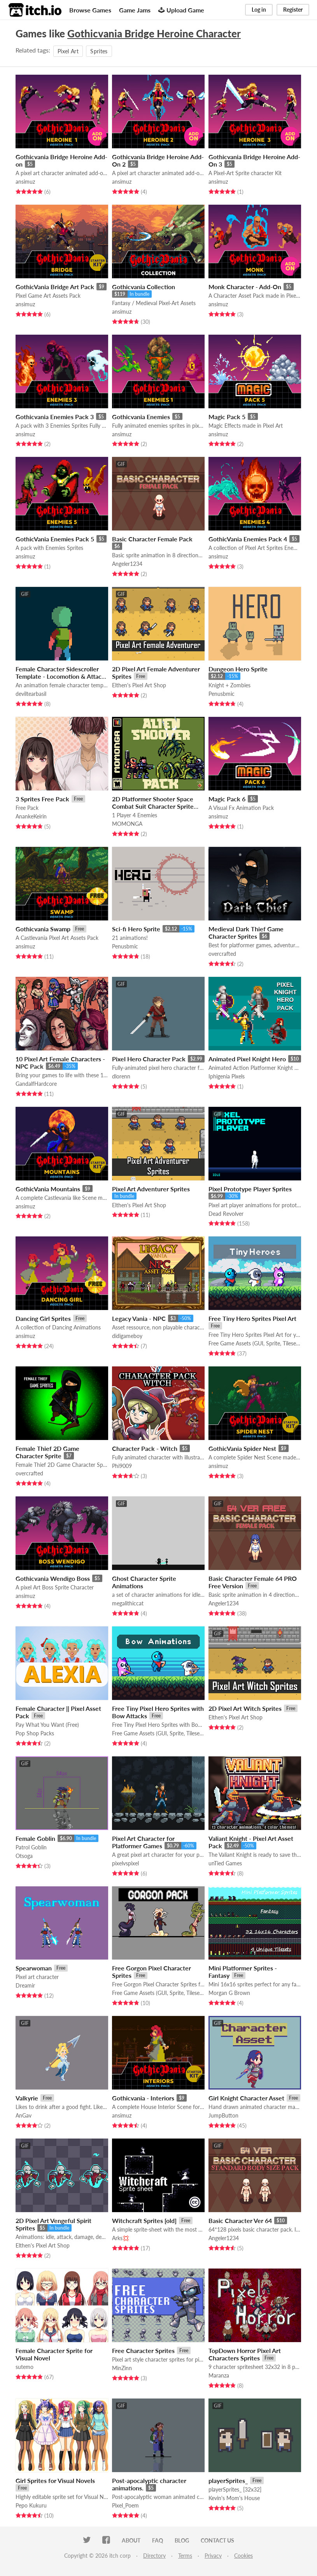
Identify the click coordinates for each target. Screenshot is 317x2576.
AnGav (24, 2115)
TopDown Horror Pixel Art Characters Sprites (244, 2354)
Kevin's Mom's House (234, 2498)
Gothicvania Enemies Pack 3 (55, 416)
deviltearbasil (31, 693)
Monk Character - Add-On (244, 286)
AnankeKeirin (31, 816)
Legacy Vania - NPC (139, 1318)
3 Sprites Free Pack (42, 798)
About (131, 2540)
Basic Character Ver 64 (240, 2220)
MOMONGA (127, 823)
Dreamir (25, 1985)
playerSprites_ (228, 2480)
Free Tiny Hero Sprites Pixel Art (252, 1318)
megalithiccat (128, 1603)
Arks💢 (120, 2238)
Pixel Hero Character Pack (149, 1058)
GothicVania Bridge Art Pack (55, 286)
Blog (182, 2540)
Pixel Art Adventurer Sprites (151, 1188)
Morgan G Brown (229, 1993)
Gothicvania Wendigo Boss (53, 1578)
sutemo (24, 2367)
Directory (154, 2555)
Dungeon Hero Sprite (238, 669)
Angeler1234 (127, 563)
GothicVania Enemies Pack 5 (55, 539)
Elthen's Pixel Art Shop (139, 685)
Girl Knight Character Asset (246, 2098)
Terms (185, 2555)
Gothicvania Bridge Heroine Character (154, 33)
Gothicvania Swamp (43, 928)
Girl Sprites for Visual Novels (55, 2480)
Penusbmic (221, 693)
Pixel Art (68, 51)
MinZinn (122, 2368)
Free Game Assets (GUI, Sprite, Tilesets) (254, 1343)
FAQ (157, 2540)
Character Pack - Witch (144, 1448)
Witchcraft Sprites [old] (144, 2220)
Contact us (217, 2540)
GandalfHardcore (36, 1083)
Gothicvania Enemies (141, 416)
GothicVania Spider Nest (242, 1448)
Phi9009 (122, 1466)
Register (293, 9)
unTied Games (225, 1863)
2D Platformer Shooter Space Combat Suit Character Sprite (153, 802)
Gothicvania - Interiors (143, 2098)
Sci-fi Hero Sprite (136, 928)
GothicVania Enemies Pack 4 (247, 539)
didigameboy (127, 1336)
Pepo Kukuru (31, 2505)
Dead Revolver (225, 1213)
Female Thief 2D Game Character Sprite (47, 1452)
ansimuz (25, 181)
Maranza (218, 2375)
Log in (259, 9)
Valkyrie (27, 2098)
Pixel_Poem (125, 2505)
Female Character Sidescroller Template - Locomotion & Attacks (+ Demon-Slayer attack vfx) (62, 676)
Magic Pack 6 (226, 798)
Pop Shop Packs (35, 1733)
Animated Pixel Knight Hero (247, 1058)
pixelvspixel (125, 1863)
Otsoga (24, 1856)
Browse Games (90, 10)
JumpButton (223, 2115)
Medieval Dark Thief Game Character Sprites (246, 932)
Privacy (213, 2555)
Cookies (243, 2555)
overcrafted (222, 953)
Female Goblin (35, 1838)
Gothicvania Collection (143, 286)
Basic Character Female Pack (152, 539)
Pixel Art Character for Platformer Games (143, 1842)
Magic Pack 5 (226, 416)
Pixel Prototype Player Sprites (250, 1188)
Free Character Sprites (143, 2350)
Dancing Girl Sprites (43, 1318)
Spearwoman (34, 1968)
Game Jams (135, 10)
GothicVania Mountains (48, 1188)
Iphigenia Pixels (226, 1076)
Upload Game (181, 10)
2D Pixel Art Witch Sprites (245, 1708)
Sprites (98, 51)
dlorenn (121, 1076)
